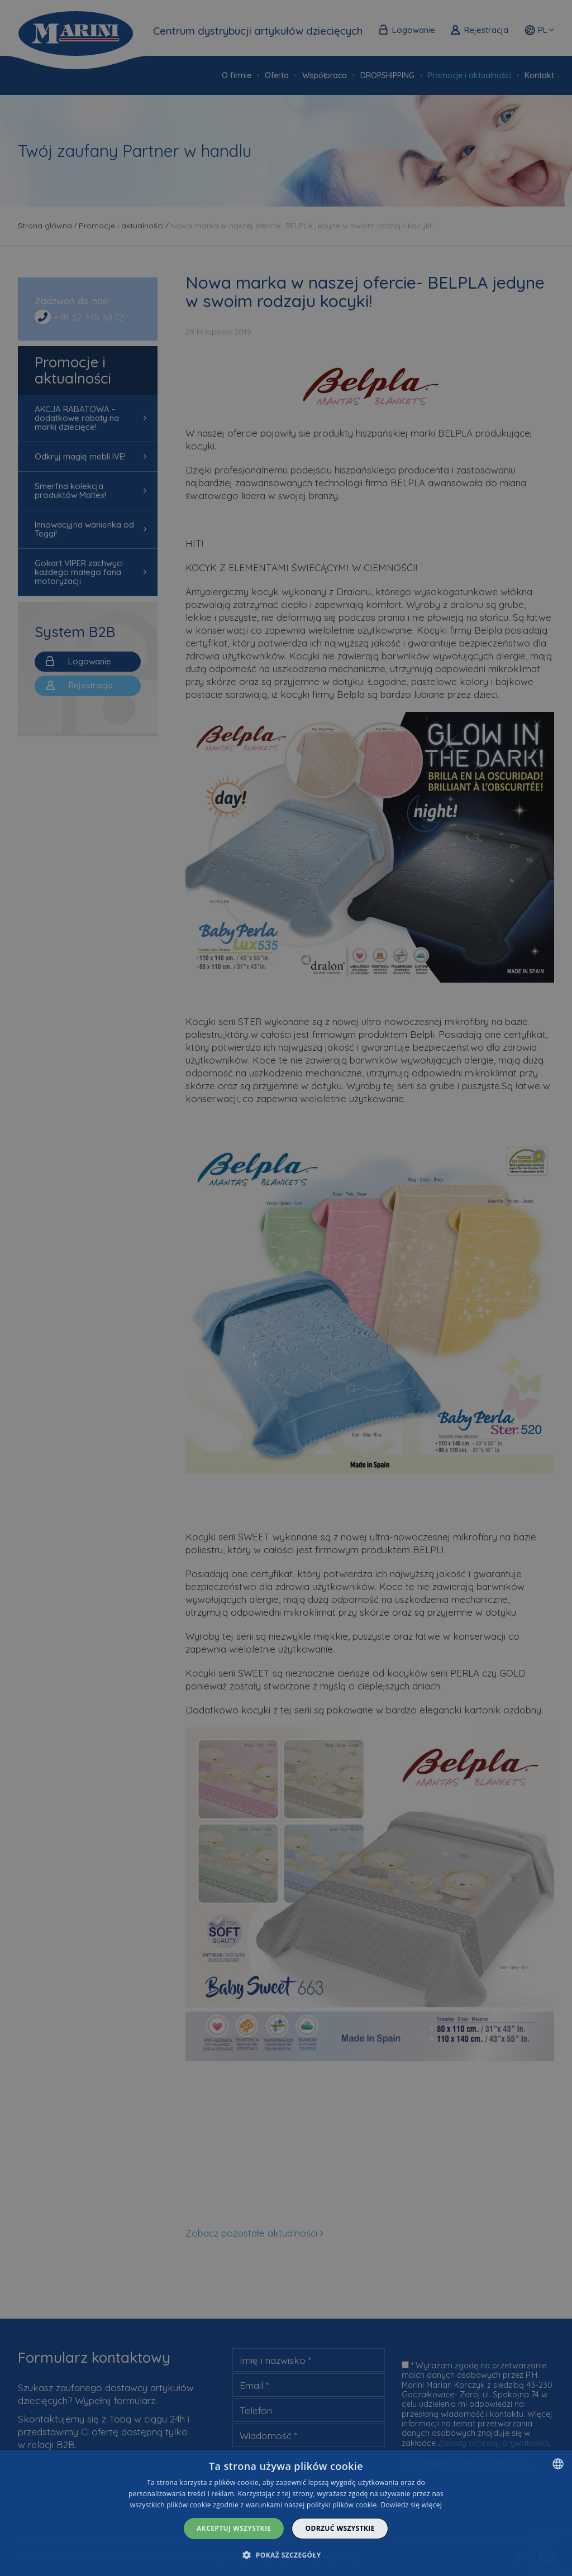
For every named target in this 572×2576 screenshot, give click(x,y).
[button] (286, 2555)
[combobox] (558, 2463)
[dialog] (286, 2513)
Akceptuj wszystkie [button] (234, 2528)
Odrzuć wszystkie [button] (339, 2528)
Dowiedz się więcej (411, 2505)
